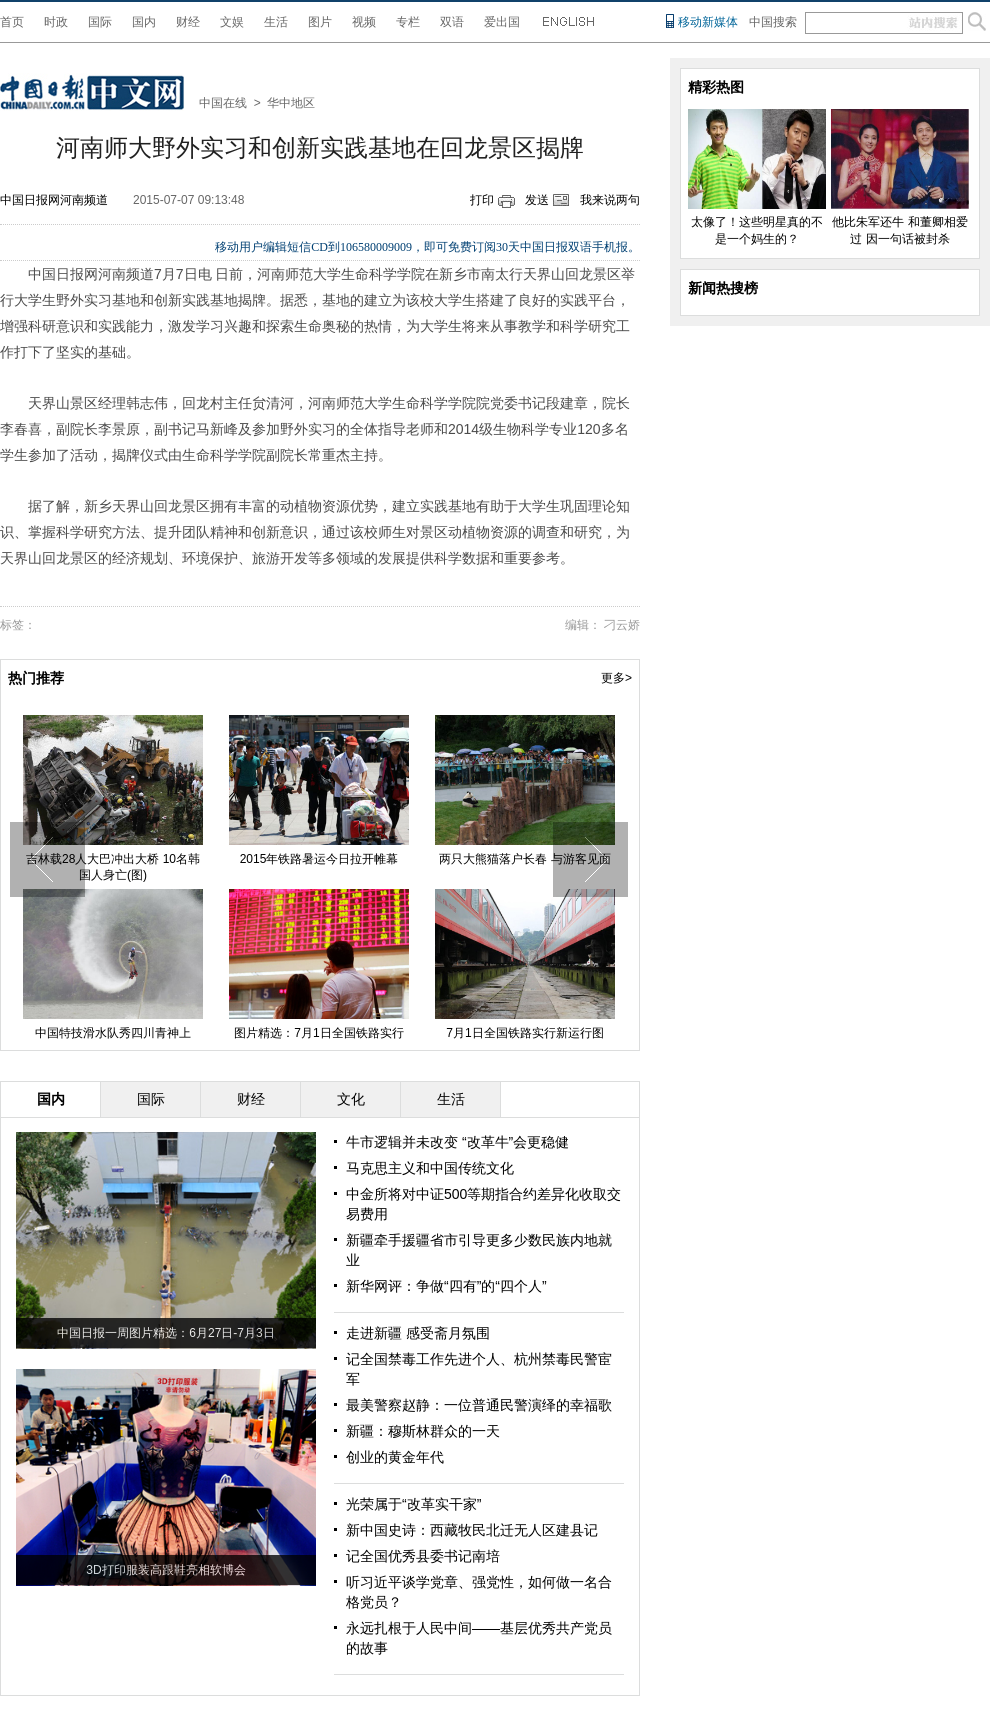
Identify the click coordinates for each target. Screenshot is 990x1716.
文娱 (232, 22)
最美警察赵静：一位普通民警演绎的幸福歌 (479, 1405)
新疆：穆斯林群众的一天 (423, 1431)
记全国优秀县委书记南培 (423, 1556)
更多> (616, 678)
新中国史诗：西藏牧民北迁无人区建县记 (472, 1530)
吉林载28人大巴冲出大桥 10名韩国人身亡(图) (113, 867)
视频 (364, 22)
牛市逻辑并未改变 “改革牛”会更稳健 (457, 1142)
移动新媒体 (708, 22)
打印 (482, 200)
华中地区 (291, 103)
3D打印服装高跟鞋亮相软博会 (165, 1570)
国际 (100, 22)
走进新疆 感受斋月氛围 (418, 1333)
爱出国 (502, 22)
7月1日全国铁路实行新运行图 (524, 1033)
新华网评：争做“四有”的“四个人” (446, 1286)
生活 (276, 22)
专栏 (408, 22)
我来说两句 (610, 200)
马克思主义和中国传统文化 (430, 1168)
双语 (452, 22)
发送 (537, 200)
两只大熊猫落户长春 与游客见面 (524, 859)
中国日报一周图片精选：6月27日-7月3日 (165, 1333)
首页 (12, 22)
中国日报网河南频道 (54, 200)
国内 (144, 22)
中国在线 (223, 103)
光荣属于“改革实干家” (413, 1504)
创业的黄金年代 (395, 1457)
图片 (320, 22)
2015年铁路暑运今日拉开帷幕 (319, 859)
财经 (188, 22)
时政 (56, 22)
